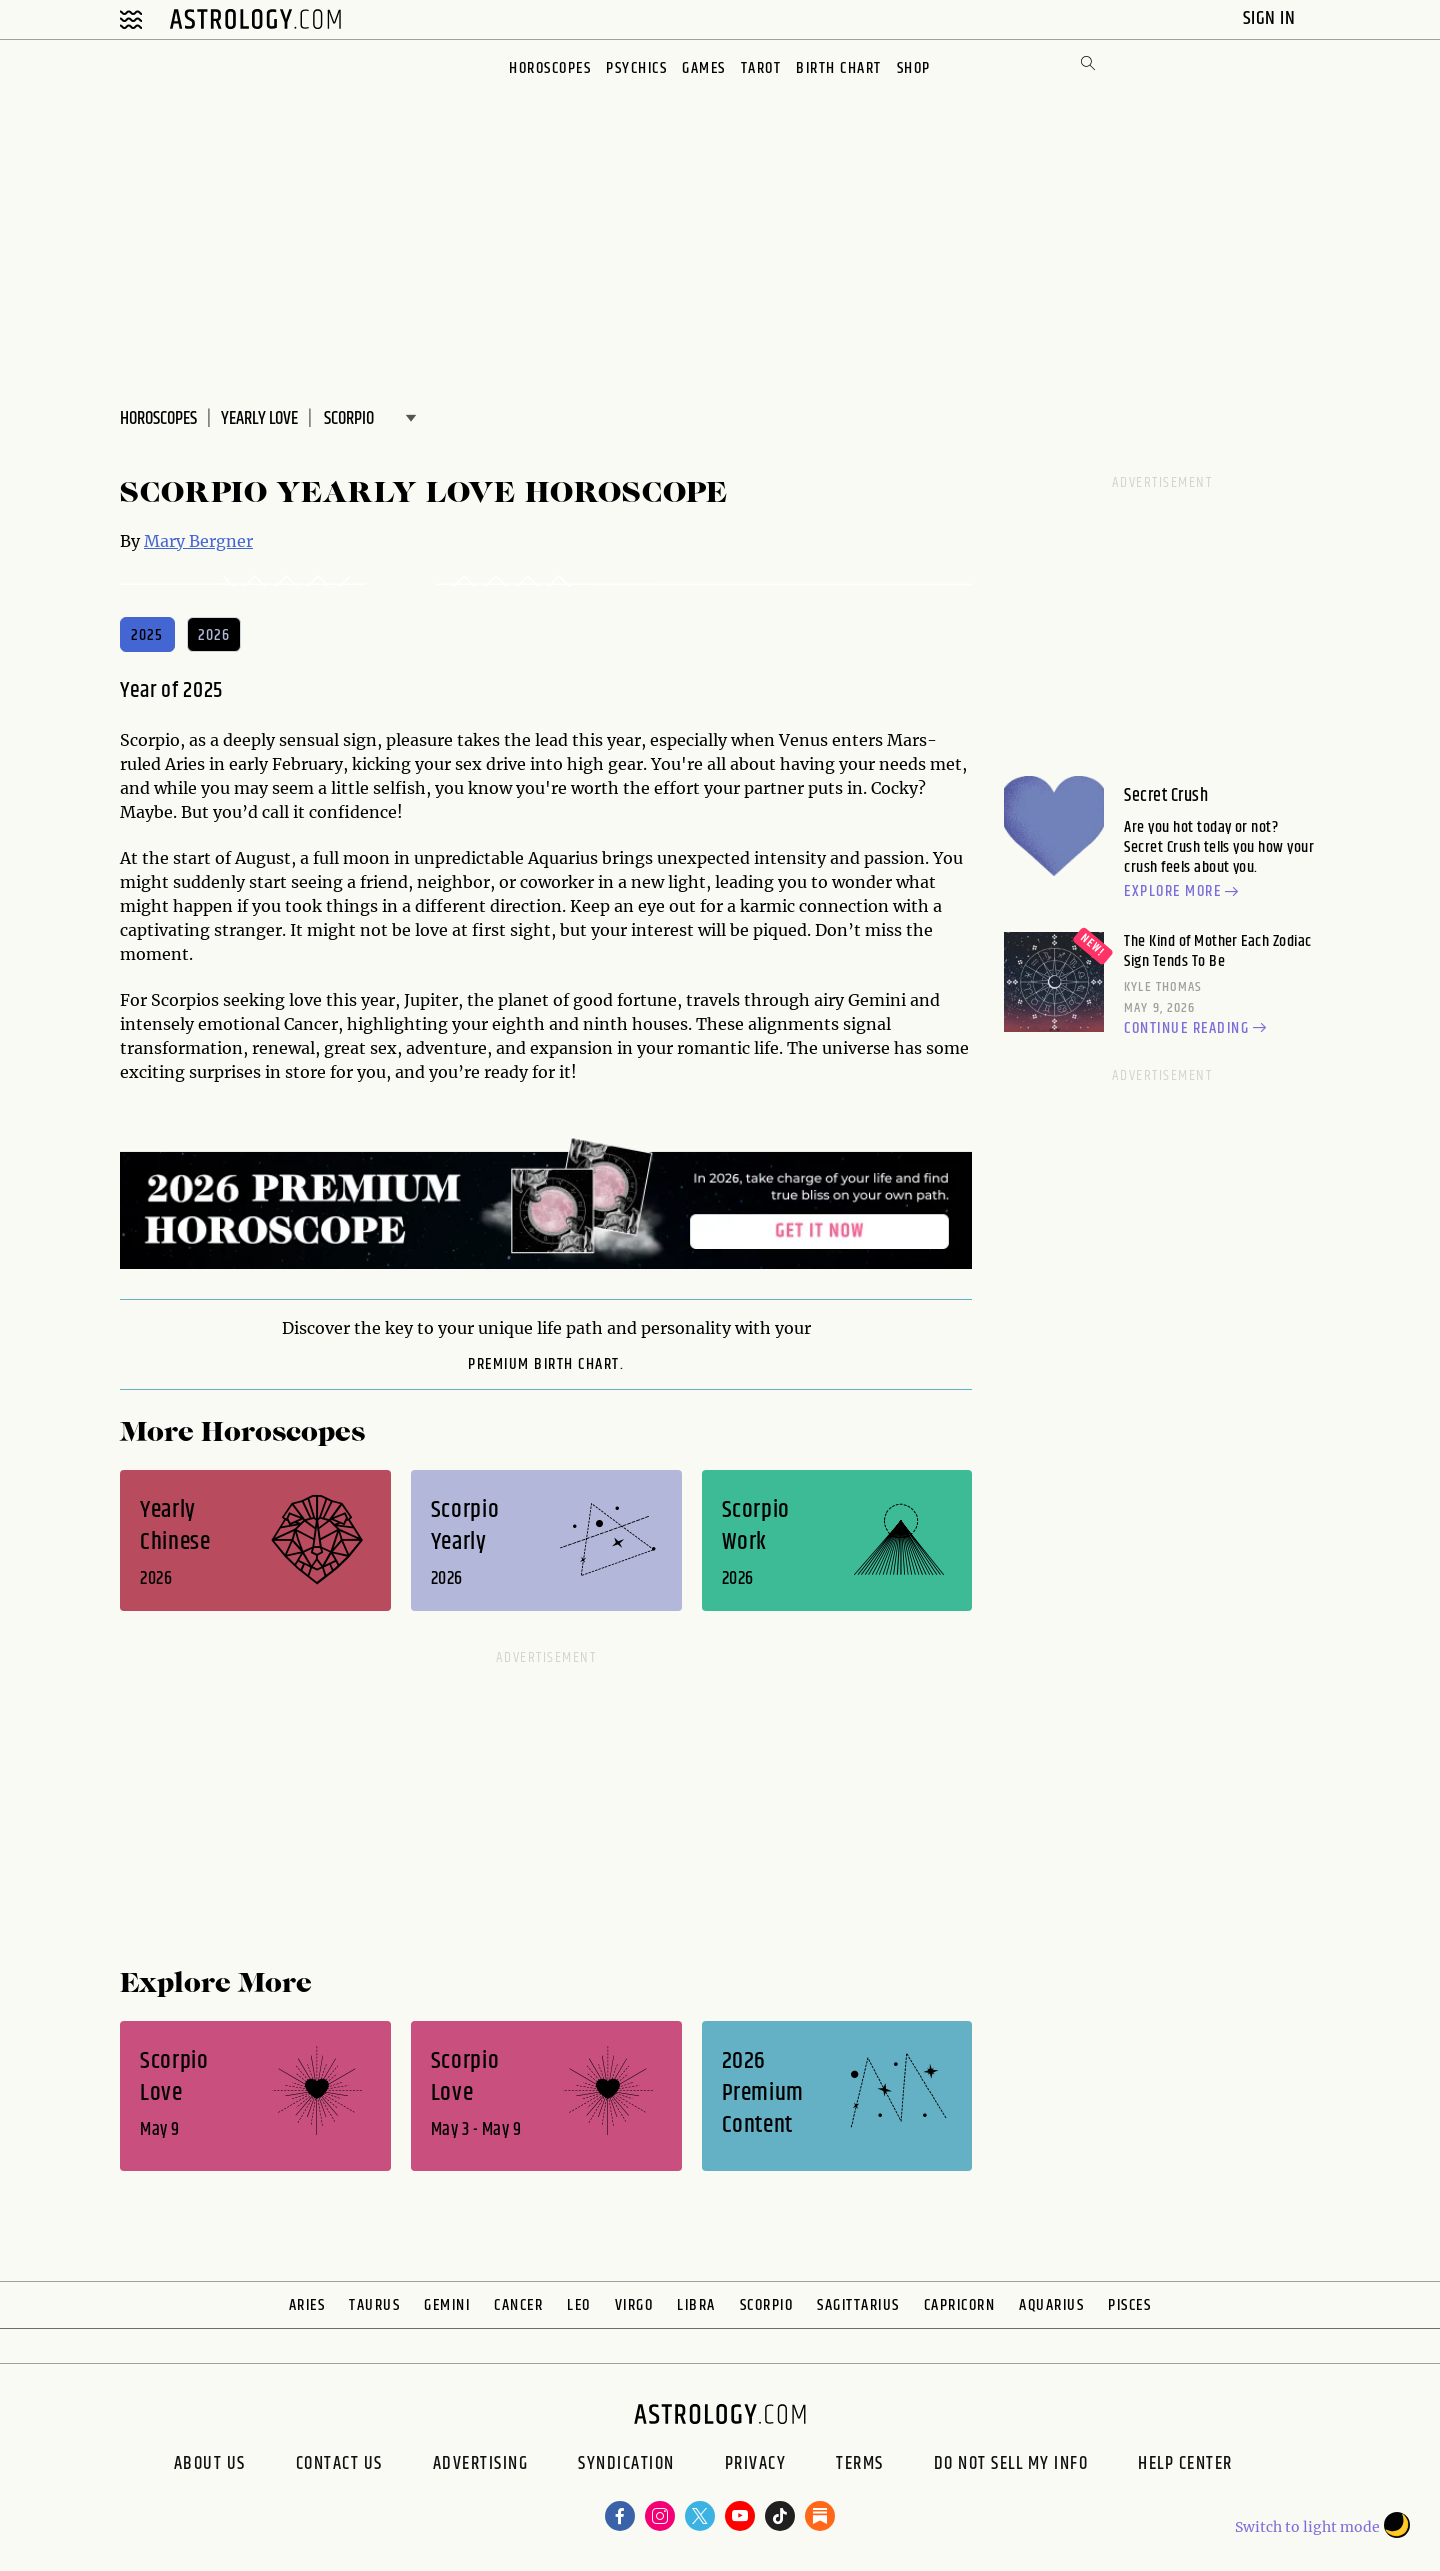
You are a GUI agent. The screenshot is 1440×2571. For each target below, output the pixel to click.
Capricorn (960, 2305)
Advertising (481, 2466)
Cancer (518, 2305)
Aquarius (1051, 2305)
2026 (214, 635)
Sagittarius (858, 2305)
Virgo (634, 2305)
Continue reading (1198, 1029)
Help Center (1185, 2466)
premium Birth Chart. (546, 1365)
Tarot (761, 68)
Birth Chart (839, 68)
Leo (579, 2305)
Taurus (374, 2305)
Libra (696, 2305)
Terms (860, 2466)
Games (704, 68)
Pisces (1129, 2305)
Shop (914, 68)
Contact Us (339, 2466)
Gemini (447, 2305)
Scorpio (767, 2305)
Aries (307, 2305)
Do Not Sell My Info (1011, 2466)
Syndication (626, 2466)
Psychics (636, 68)
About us (210, 2466)
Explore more (1184, 893)
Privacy (756, 2466)
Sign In (1271, 18)
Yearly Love (259, 419)
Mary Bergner (198, 541)
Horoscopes (550, 68)
